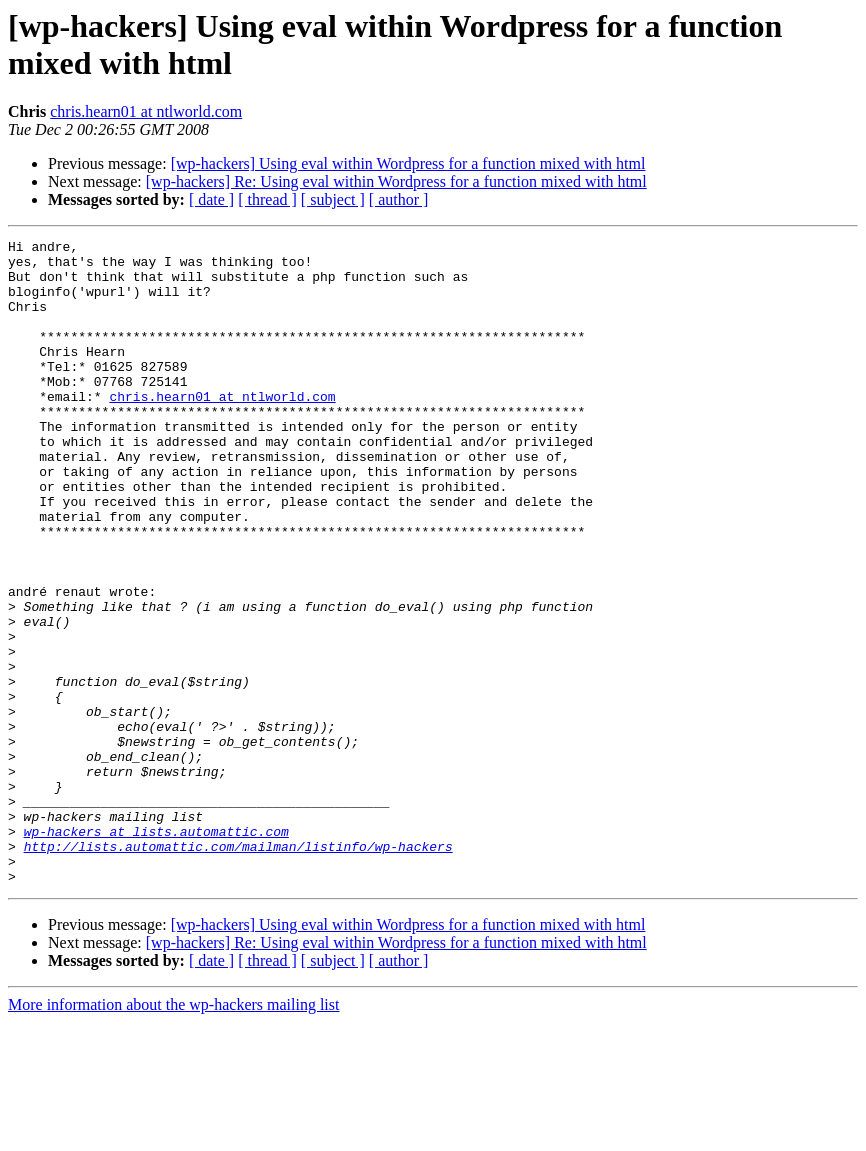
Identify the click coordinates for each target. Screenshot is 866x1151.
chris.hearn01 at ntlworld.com (146, 111)
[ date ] (211, 199)
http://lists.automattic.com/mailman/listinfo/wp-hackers (238, 969)
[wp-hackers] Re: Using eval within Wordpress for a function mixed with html (396, 181)
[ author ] (399, 199)
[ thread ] (267, 199)
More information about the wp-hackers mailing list (173, 1133)
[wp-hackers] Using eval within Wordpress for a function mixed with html (408, 163)
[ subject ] (333, 199)
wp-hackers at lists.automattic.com (156, 951)
